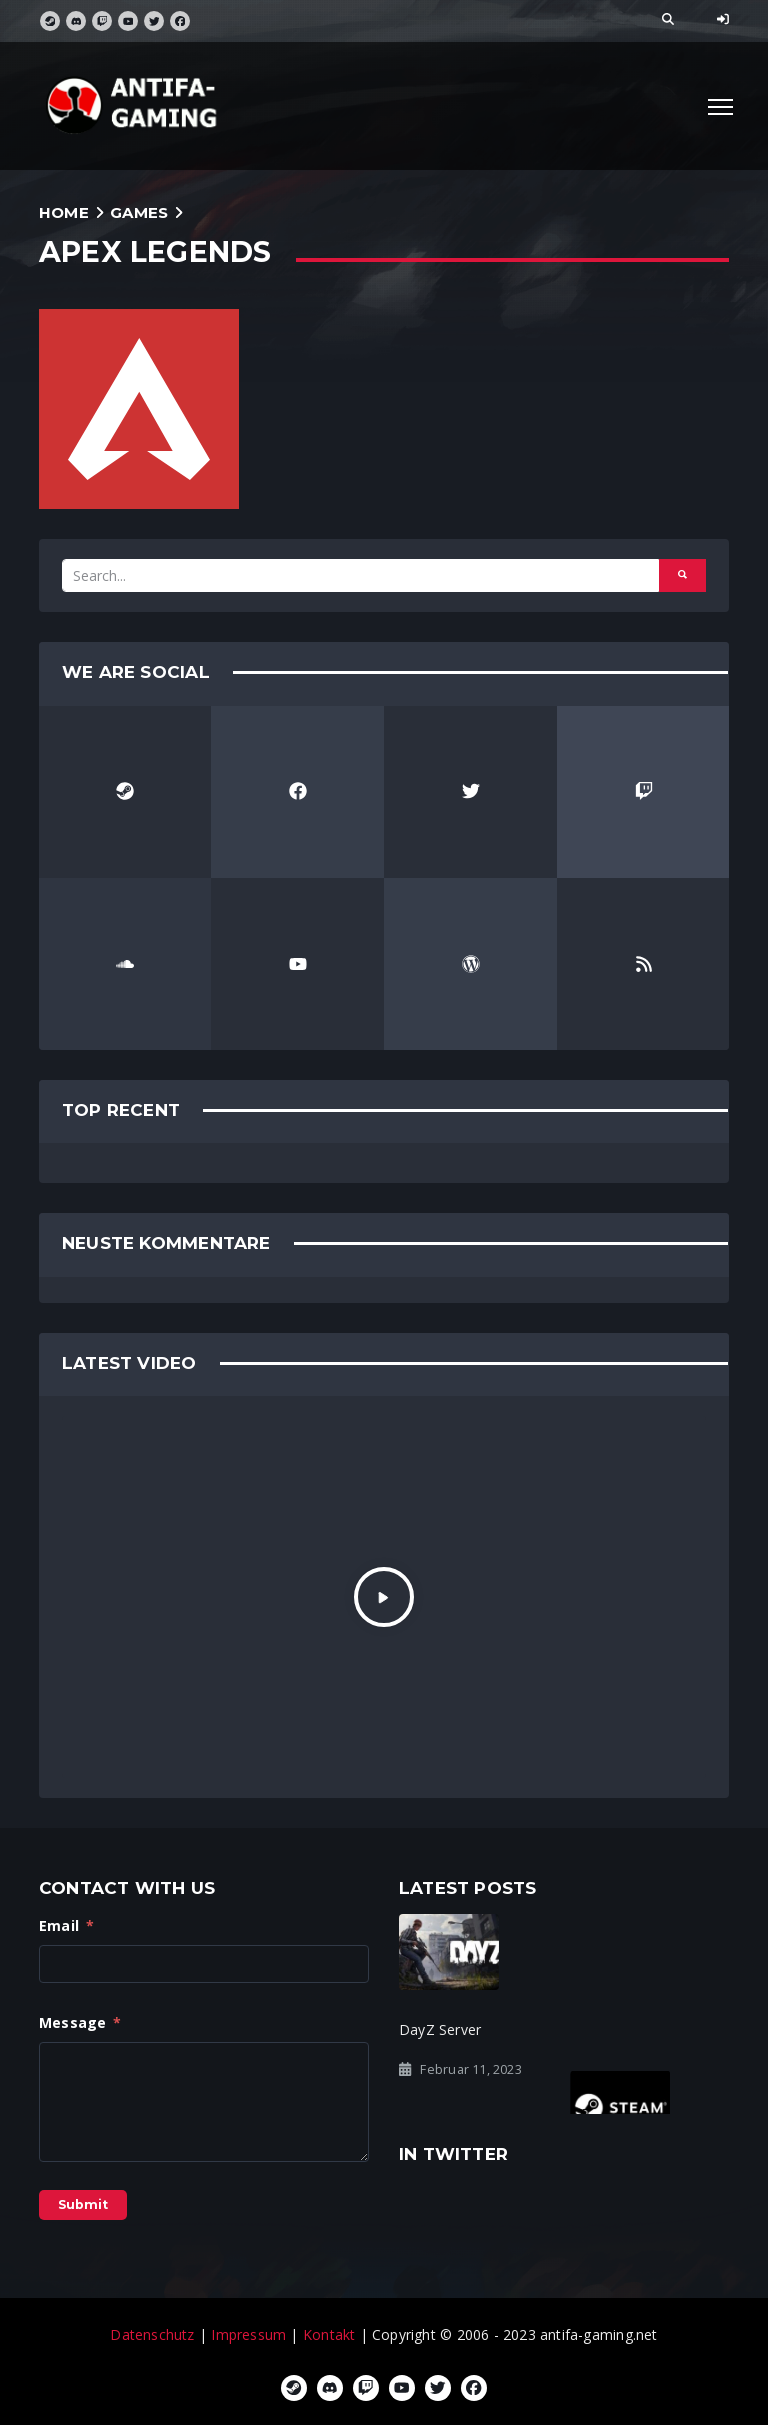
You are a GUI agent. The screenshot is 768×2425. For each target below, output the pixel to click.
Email (66, 1925)
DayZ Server (440, 2029)
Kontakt (329, 2334)
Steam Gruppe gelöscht (650, 2029)
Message (80, 2022)
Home (64, 212)
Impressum (248, 2334)
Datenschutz (152, 2334)
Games (139, 212)
